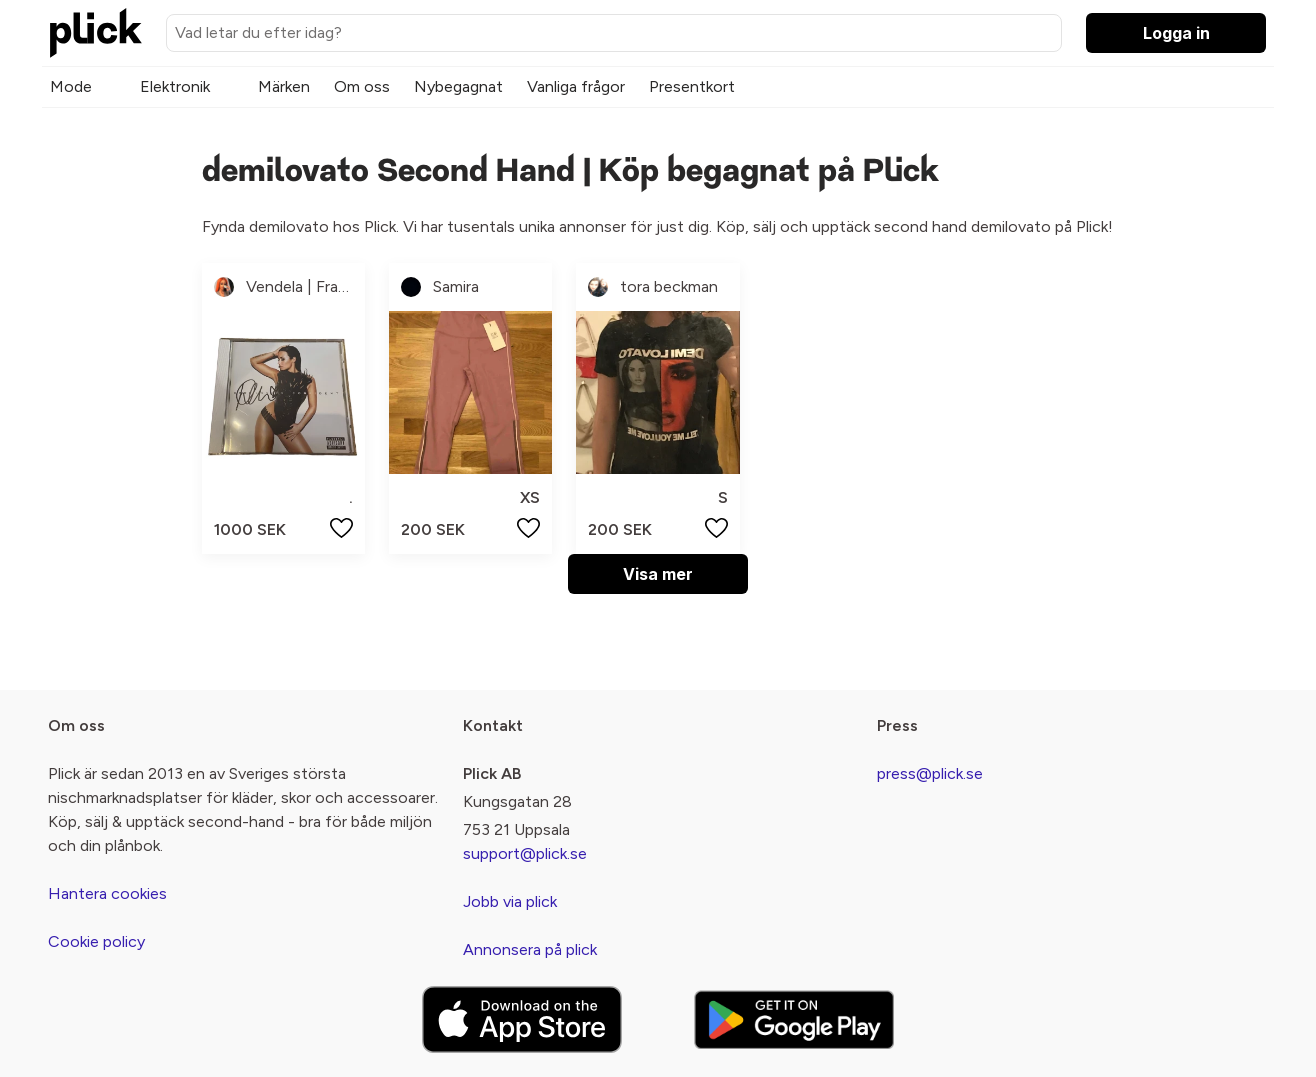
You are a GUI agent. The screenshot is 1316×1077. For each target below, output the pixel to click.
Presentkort (692, 86)
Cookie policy (96, 941)
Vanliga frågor (576, 86)
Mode (71, 86)
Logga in (1176, 33)
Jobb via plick (510, 901)
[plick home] (96, 33)
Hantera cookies (107, 893)
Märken (284, 86)
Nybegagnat (458, 86)
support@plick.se (525, 853)
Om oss (362, 86)
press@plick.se (930, 773)
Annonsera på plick (530, 949)
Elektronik (175, 86)
